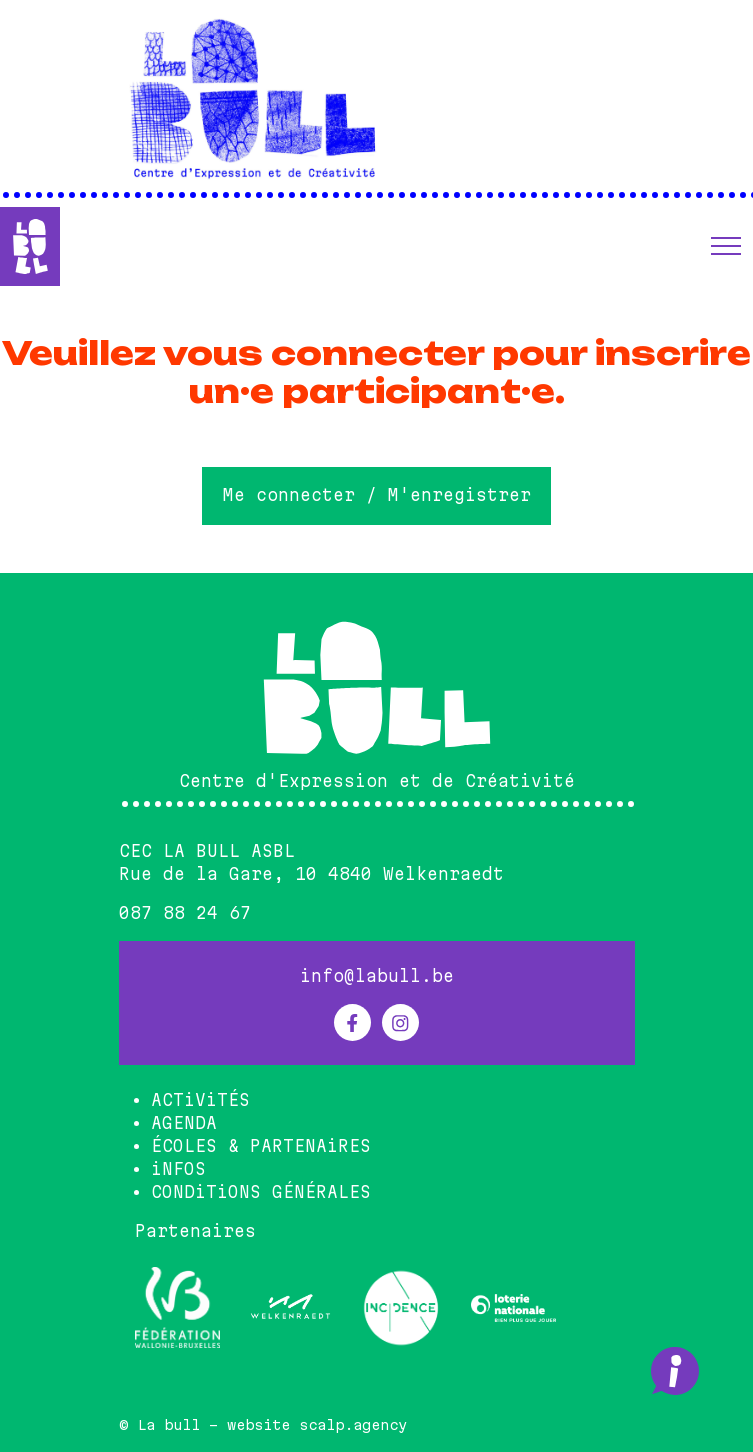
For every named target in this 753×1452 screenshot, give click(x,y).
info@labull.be (377, 976)
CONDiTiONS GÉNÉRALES (261, 1192)
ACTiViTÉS (200, 1100)
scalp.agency (353, 1425)
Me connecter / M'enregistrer (377, 495)
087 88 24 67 (185, 913)
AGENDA (184, 1123)
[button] (726, 246)
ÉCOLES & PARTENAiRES (261, 1146)
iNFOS (178, 1169)
